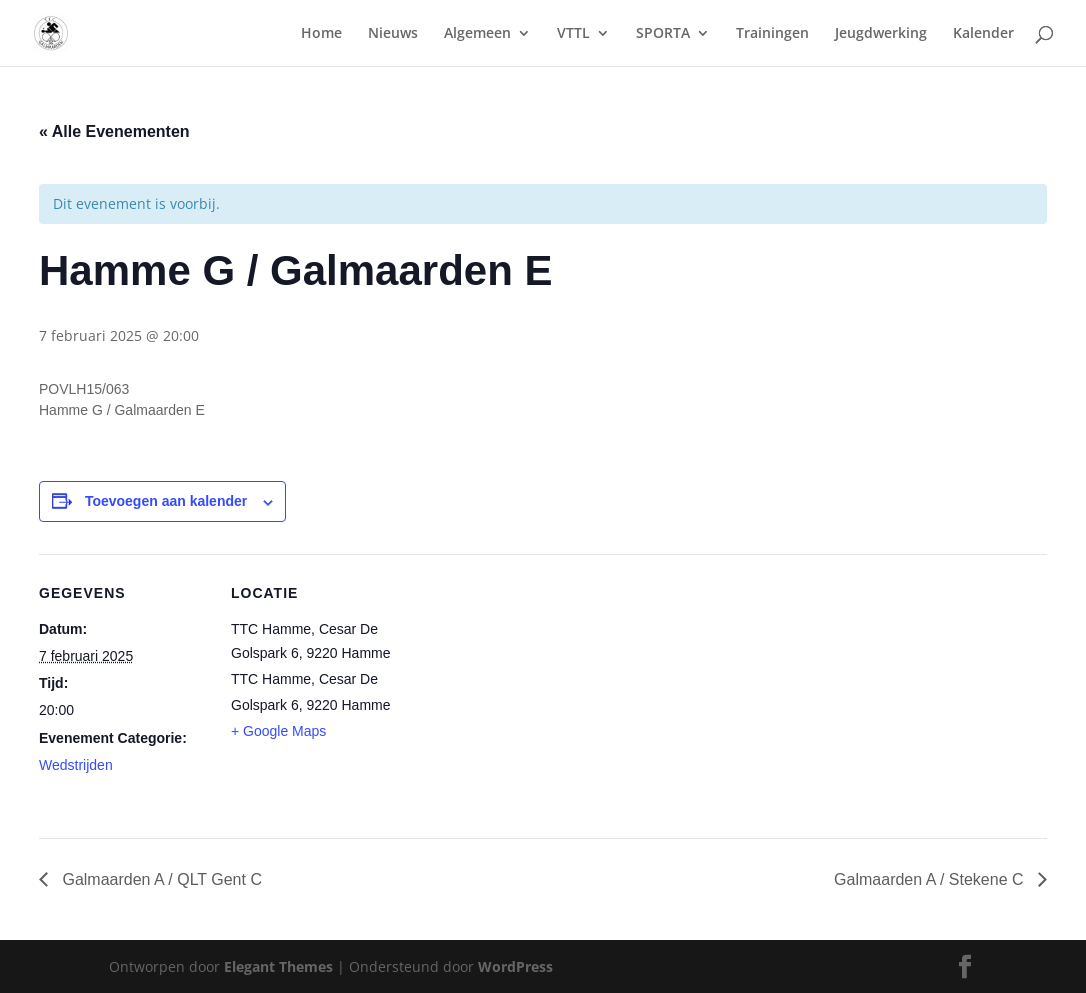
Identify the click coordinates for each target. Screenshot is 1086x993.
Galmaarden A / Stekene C (931, 879)
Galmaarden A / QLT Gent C (160, 879)
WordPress (515, 966)
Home (321, 34)
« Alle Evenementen (114, 131)
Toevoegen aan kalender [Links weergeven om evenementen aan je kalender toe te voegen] (166, 501)
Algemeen (477, 34)
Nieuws (393, 34)
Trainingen (772, 34)
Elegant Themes (278, 966)
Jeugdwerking (881, 34)
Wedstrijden (76, 765)
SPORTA (663, 34)
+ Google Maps (278, 731)
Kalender (983, 34)
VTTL (573, 34)
